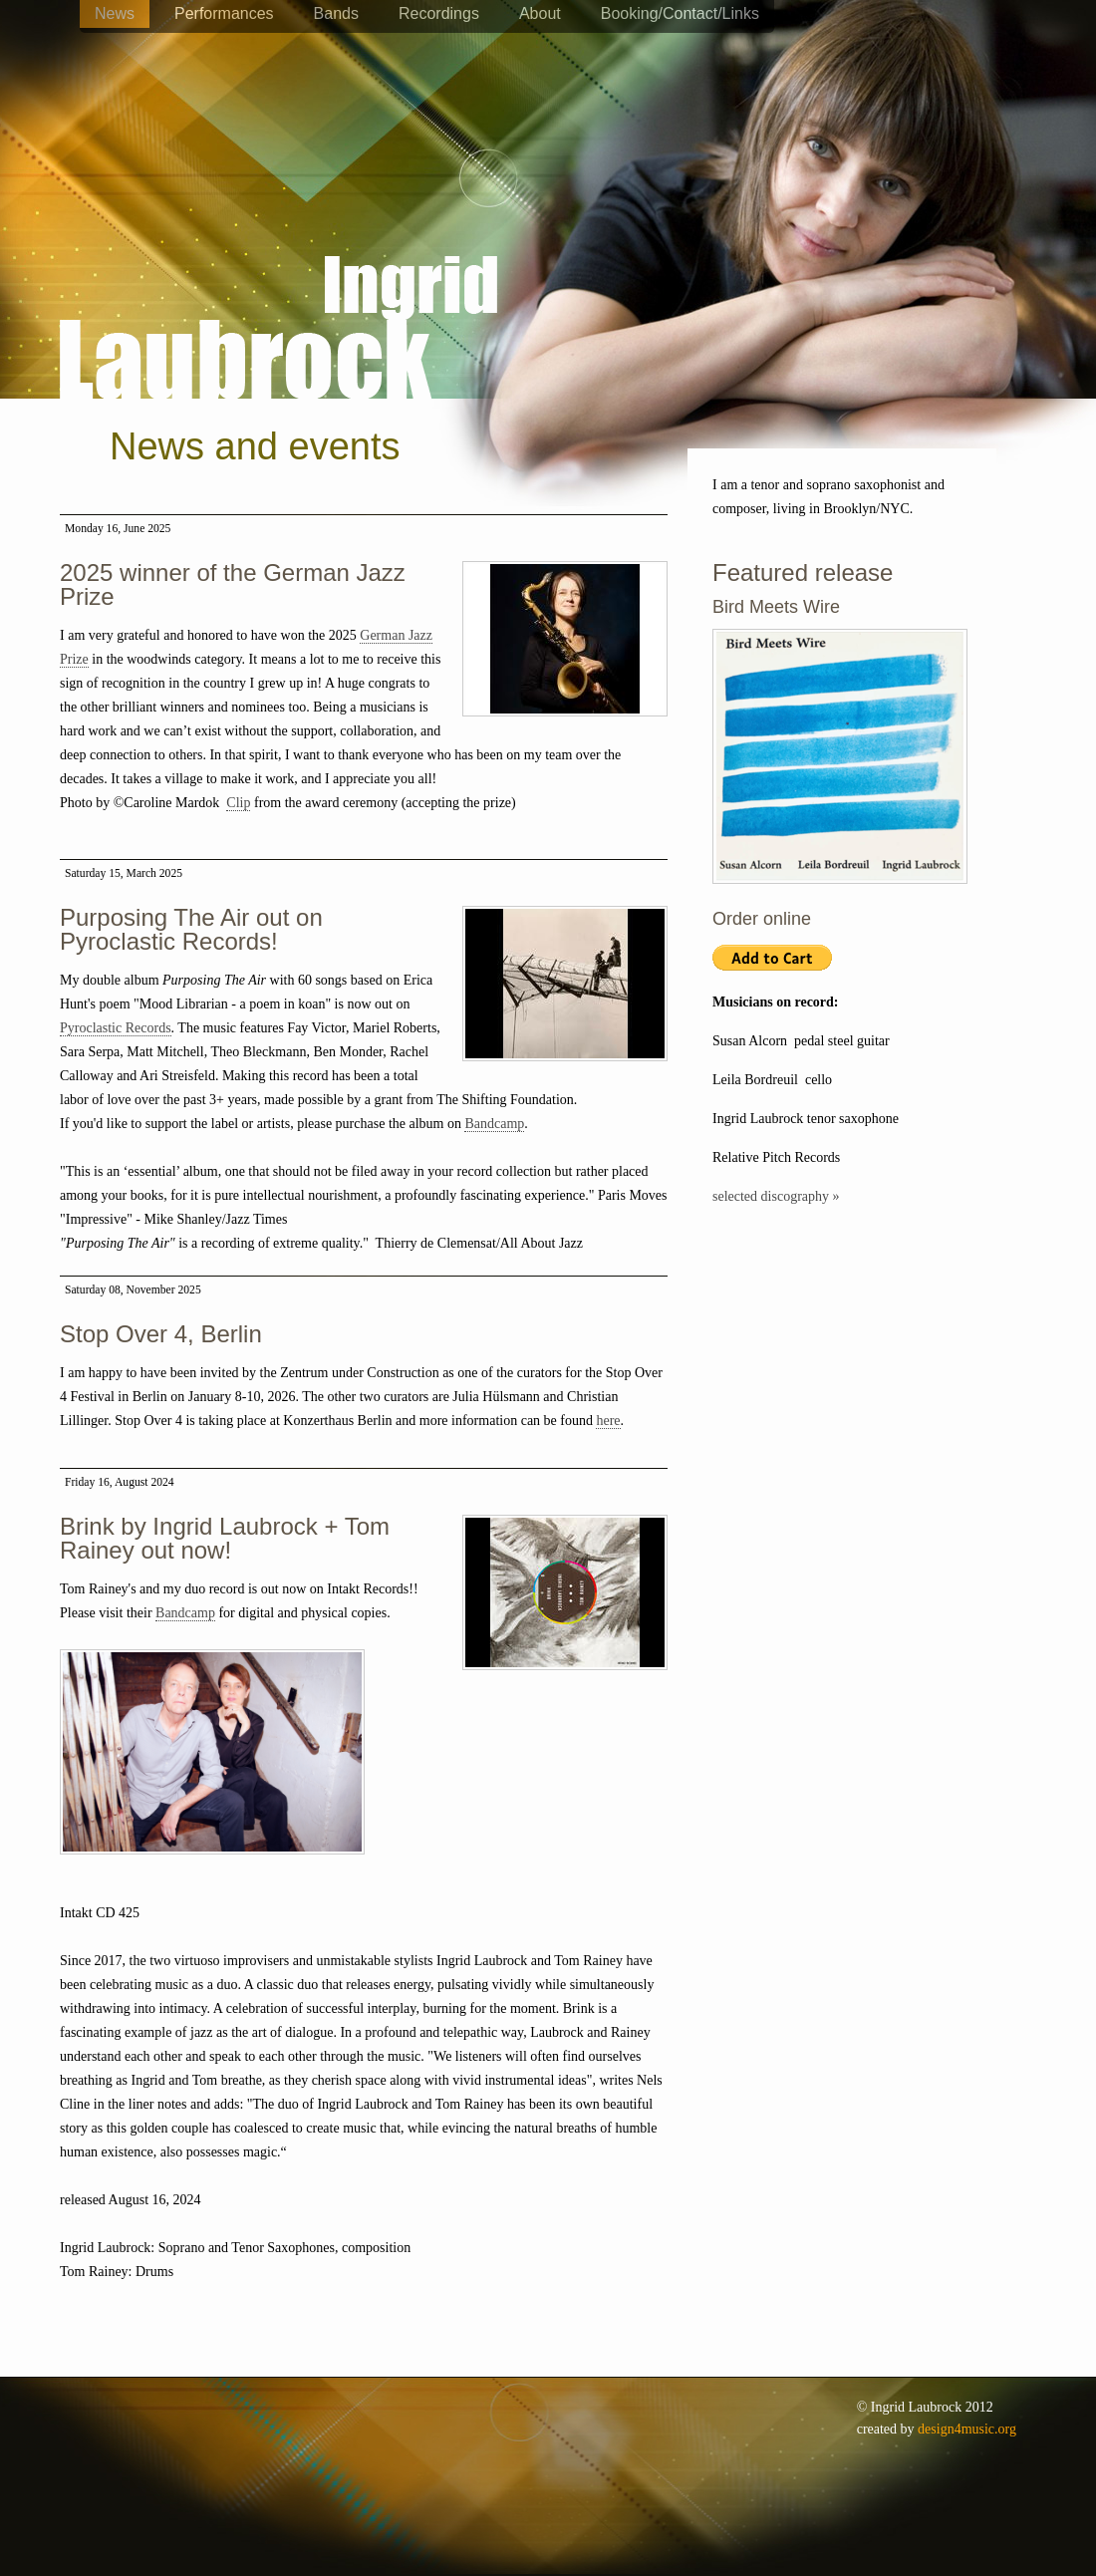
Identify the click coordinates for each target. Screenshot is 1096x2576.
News (115, 13)
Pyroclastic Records (115, 1027)
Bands (336, 13)
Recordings (439, 13)
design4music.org (967, 2429)
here (608, 1420)
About (540, 13)
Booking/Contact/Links (680, 13)
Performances (224, 13)
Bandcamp (494, 1123)
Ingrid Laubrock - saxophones (278, 268)
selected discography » (776, 1196)
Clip (238, 802)
